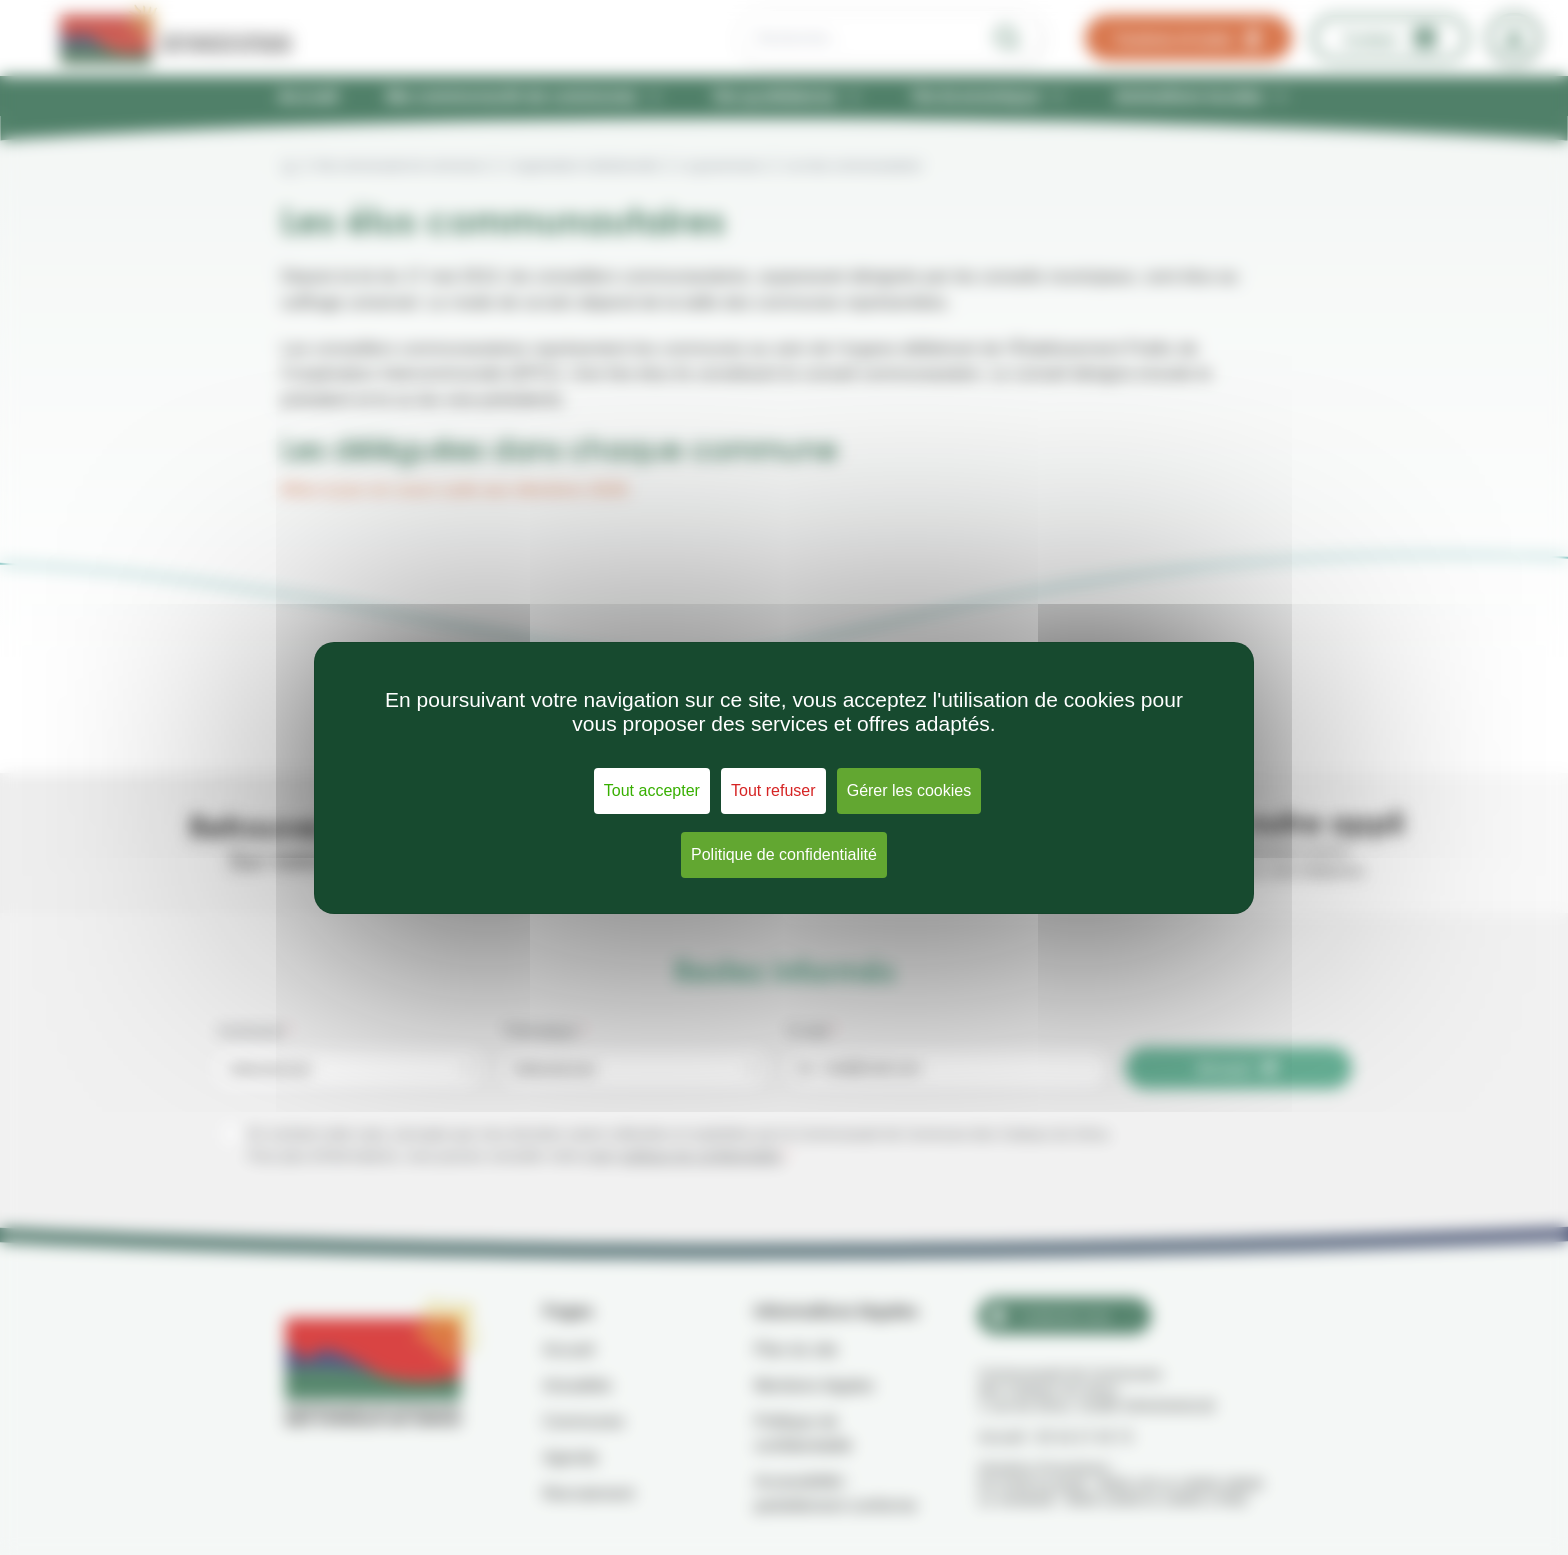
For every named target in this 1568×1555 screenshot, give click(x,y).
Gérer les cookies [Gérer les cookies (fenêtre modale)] (909, 790)
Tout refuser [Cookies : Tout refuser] (773, 790)
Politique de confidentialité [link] (784, 854)
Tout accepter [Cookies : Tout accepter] (652, 790)
